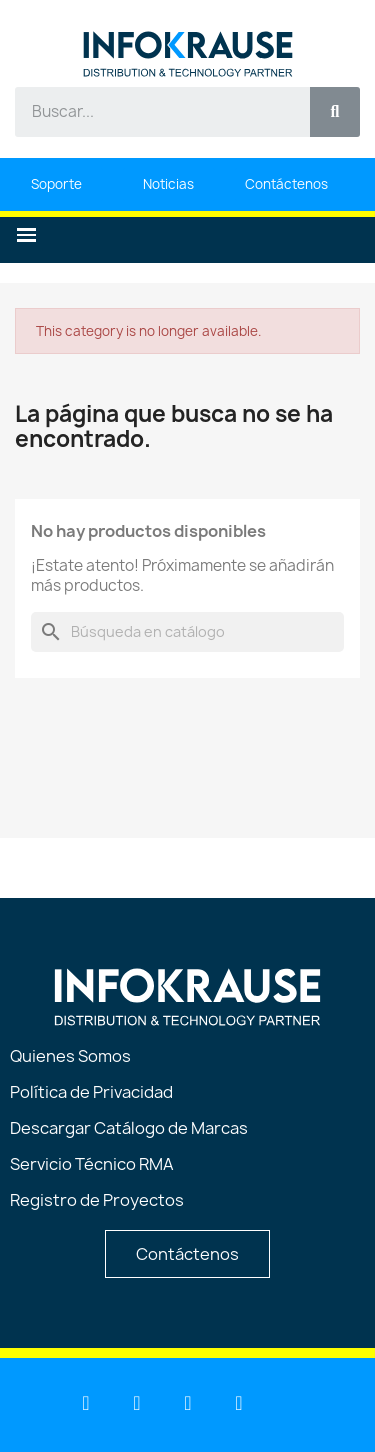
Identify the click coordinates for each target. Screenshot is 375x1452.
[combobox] (151, 112)
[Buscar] (187, 632)
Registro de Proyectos (97, 1200)
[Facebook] (188, 1403)
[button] (26, 235)
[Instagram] (239, 1403)
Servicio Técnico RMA (92, 1164)
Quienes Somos (70, 1056)
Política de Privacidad (91, 1092)
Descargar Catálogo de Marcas (129, 1128)
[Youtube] (137, 1403)
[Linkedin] (86, 1403)
